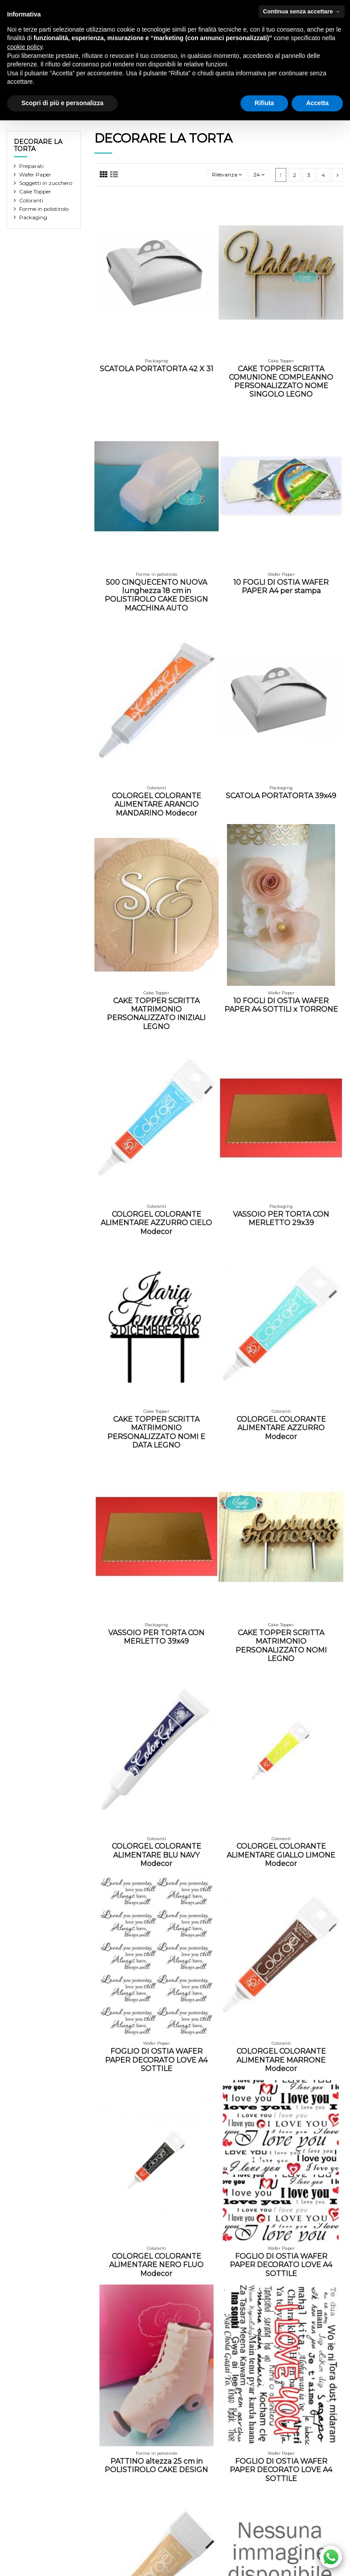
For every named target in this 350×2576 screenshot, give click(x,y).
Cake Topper (35, 191)
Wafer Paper (35, 174)
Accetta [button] (317, 103)
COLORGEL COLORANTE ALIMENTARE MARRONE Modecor (281, 2059)
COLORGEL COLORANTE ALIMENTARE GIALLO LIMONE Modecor (281, 1854)
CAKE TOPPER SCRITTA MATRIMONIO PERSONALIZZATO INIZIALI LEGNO (156, 1014)
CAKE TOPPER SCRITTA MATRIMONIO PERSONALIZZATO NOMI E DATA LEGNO (156, 1432)
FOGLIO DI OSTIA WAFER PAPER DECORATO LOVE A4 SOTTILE (156, 2059)
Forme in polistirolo (44, 208)
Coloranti (31, 200)
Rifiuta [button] (264, 103)
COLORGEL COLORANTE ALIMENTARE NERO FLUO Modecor (156, 2264)
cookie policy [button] (24, 46)
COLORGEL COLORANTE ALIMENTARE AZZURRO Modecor (281, 1427)
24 (259, 174)
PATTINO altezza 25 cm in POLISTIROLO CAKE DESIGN (156, 2465)
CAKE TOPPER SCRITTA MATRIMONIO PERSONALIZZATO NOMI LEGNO (281, 1645)
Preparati (31, 166)
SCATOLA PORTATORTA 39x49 (281, 796)
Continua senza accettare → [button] (301, 11)
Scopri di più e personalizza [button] (62, 103)
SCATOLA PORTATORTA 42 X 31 (156, 369)
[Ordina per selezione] (227, 174)
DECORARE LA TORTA (38, 145)
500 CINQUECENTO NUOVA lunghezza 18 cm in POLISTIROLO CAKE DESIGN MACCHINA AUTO (156, 595)
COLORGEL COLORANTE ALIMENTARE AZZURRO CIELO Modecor (156, 1222)
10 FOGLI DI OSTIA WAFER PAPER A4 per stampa (281, 586)
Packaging (33, 217)
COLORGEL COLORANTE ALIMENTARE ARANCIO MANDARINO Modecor (156, 804)
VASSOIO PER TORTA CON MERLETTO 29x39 (281, 1218)
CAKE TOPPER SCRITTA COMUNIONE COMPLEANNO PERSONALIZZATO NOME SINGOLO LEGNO (281, 382)
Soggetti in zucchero (45, 183)
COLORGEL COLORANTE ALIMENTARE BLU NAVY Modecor (156, 1854)
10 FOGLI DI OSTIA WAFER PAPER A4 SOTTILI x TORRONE (281, 1005)
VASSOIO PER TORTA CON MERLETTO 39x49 (156, 1636)
